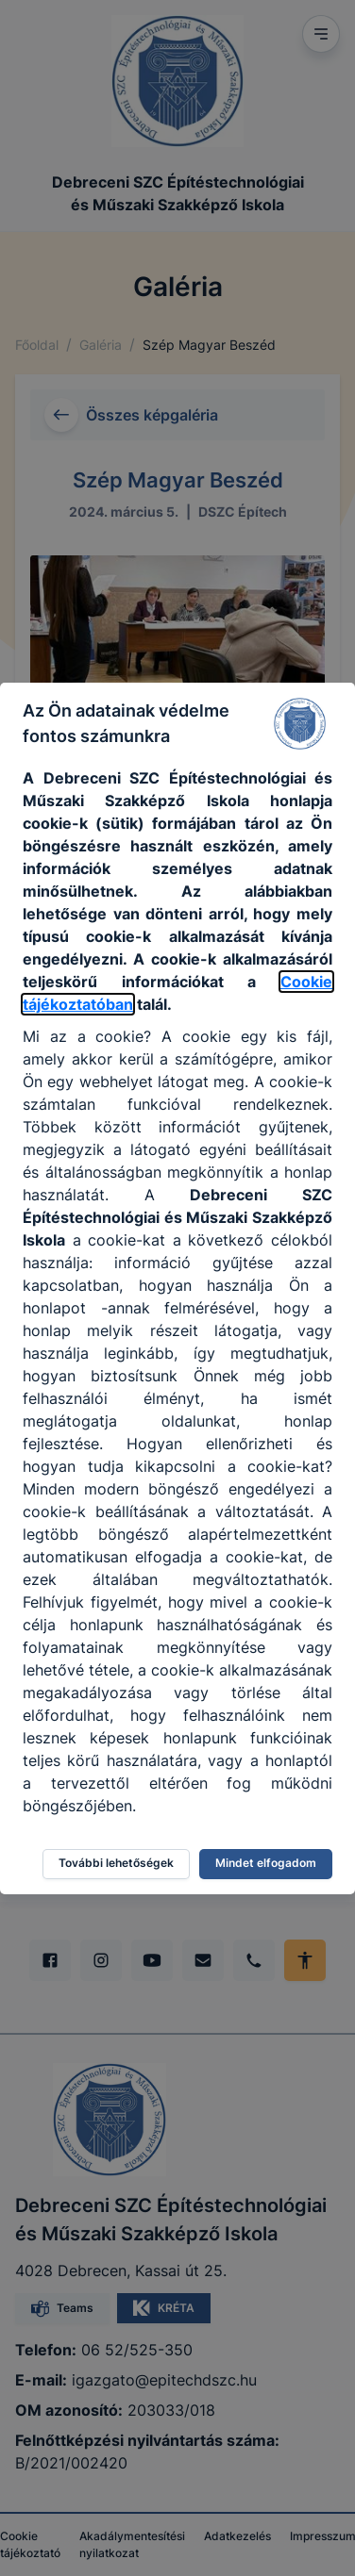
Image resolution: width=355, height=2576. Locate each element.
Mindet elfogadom (265, 1863)
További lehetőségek (116, 1863)
